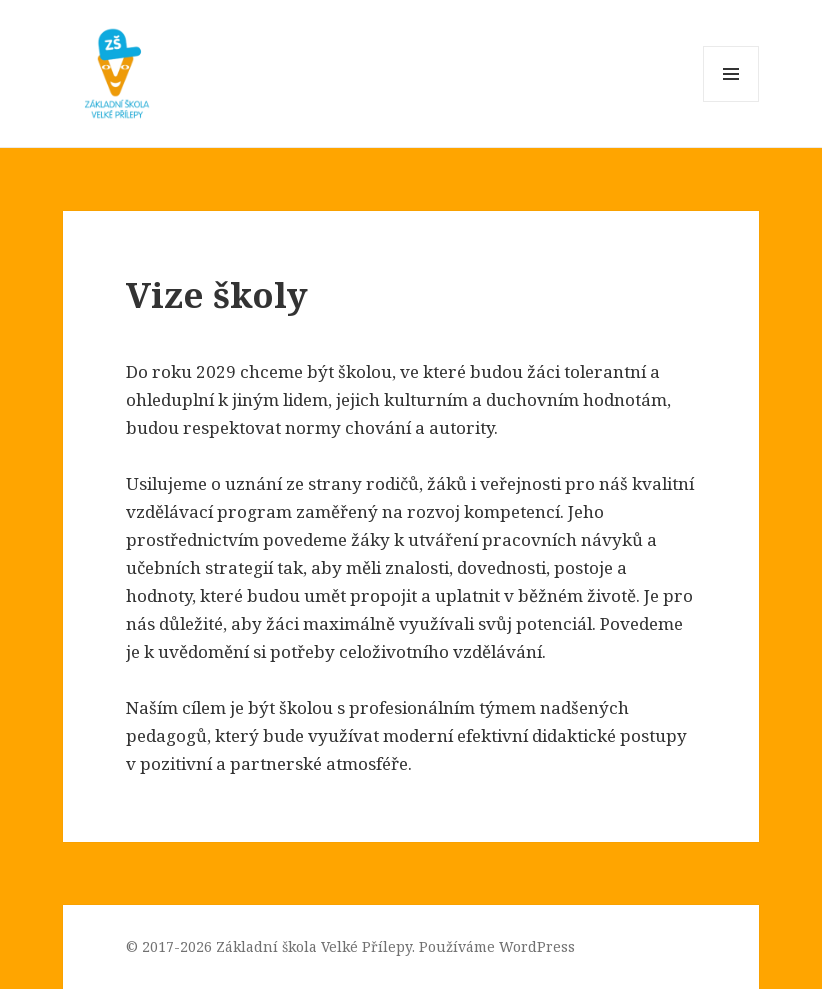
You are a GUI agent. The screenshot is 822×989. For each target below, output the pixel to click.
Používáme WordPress (497, 946)
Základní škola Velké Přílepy (314, 946)
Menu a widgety (731, 101)
